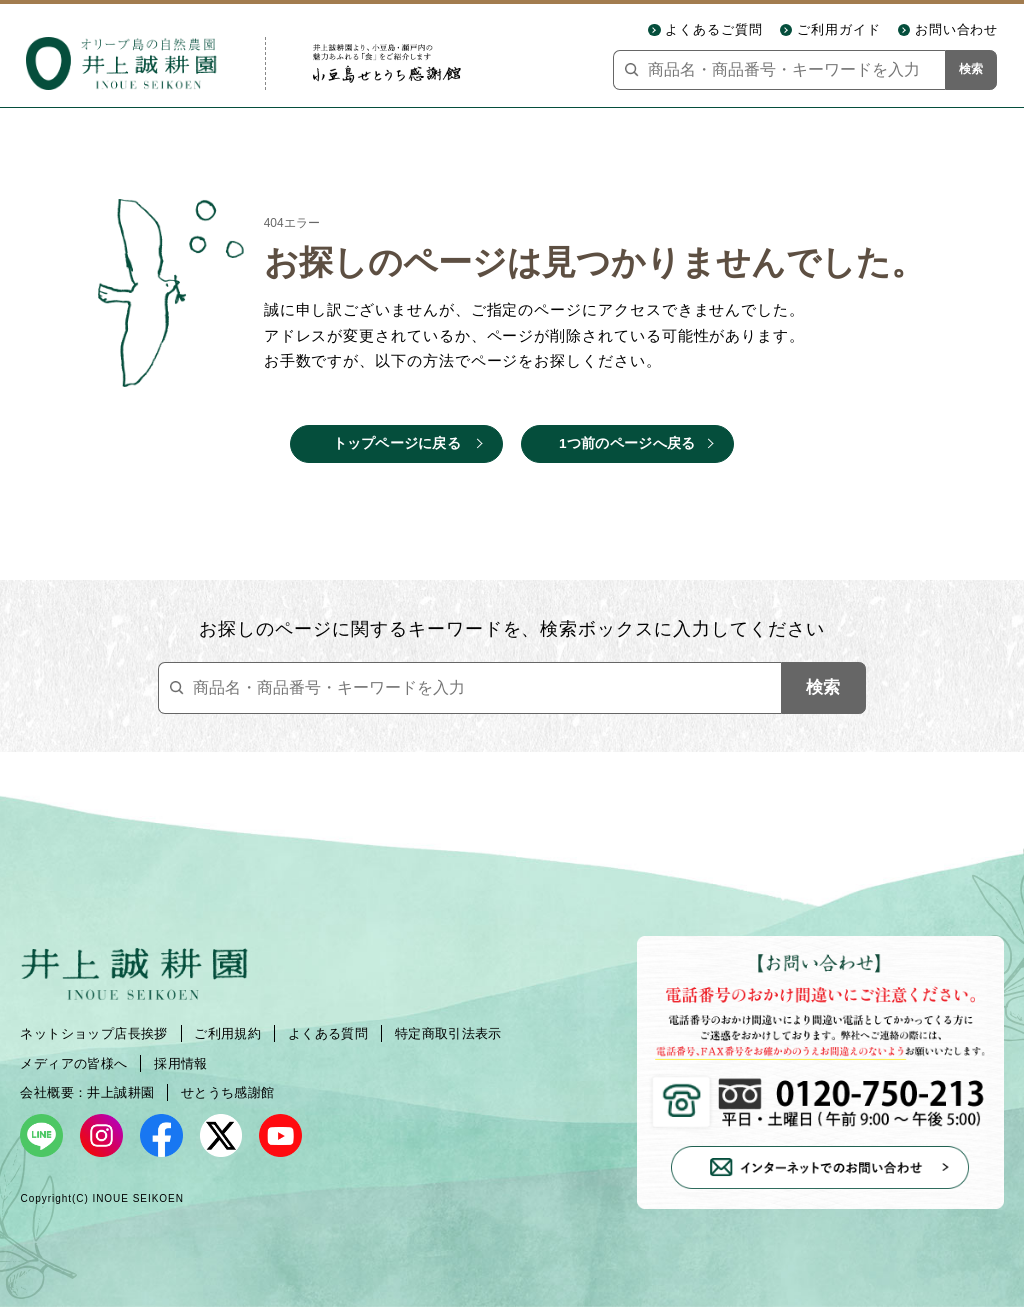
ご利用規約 (227, 1033)
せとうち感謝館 (228, 1092)
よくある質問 (328, 1033)
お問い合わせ (957, 29)
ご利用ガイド (839, 29)
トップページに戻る (397, 443)
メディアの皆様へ (73, 1063)
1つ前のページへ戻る (627, 443)
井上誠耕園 (120, 1092)
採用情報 (181, 1063)
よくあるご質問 (714, 29)
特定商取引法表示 (448, 1033)
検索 (971, 69)
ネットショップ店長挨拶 (93, 1033)
